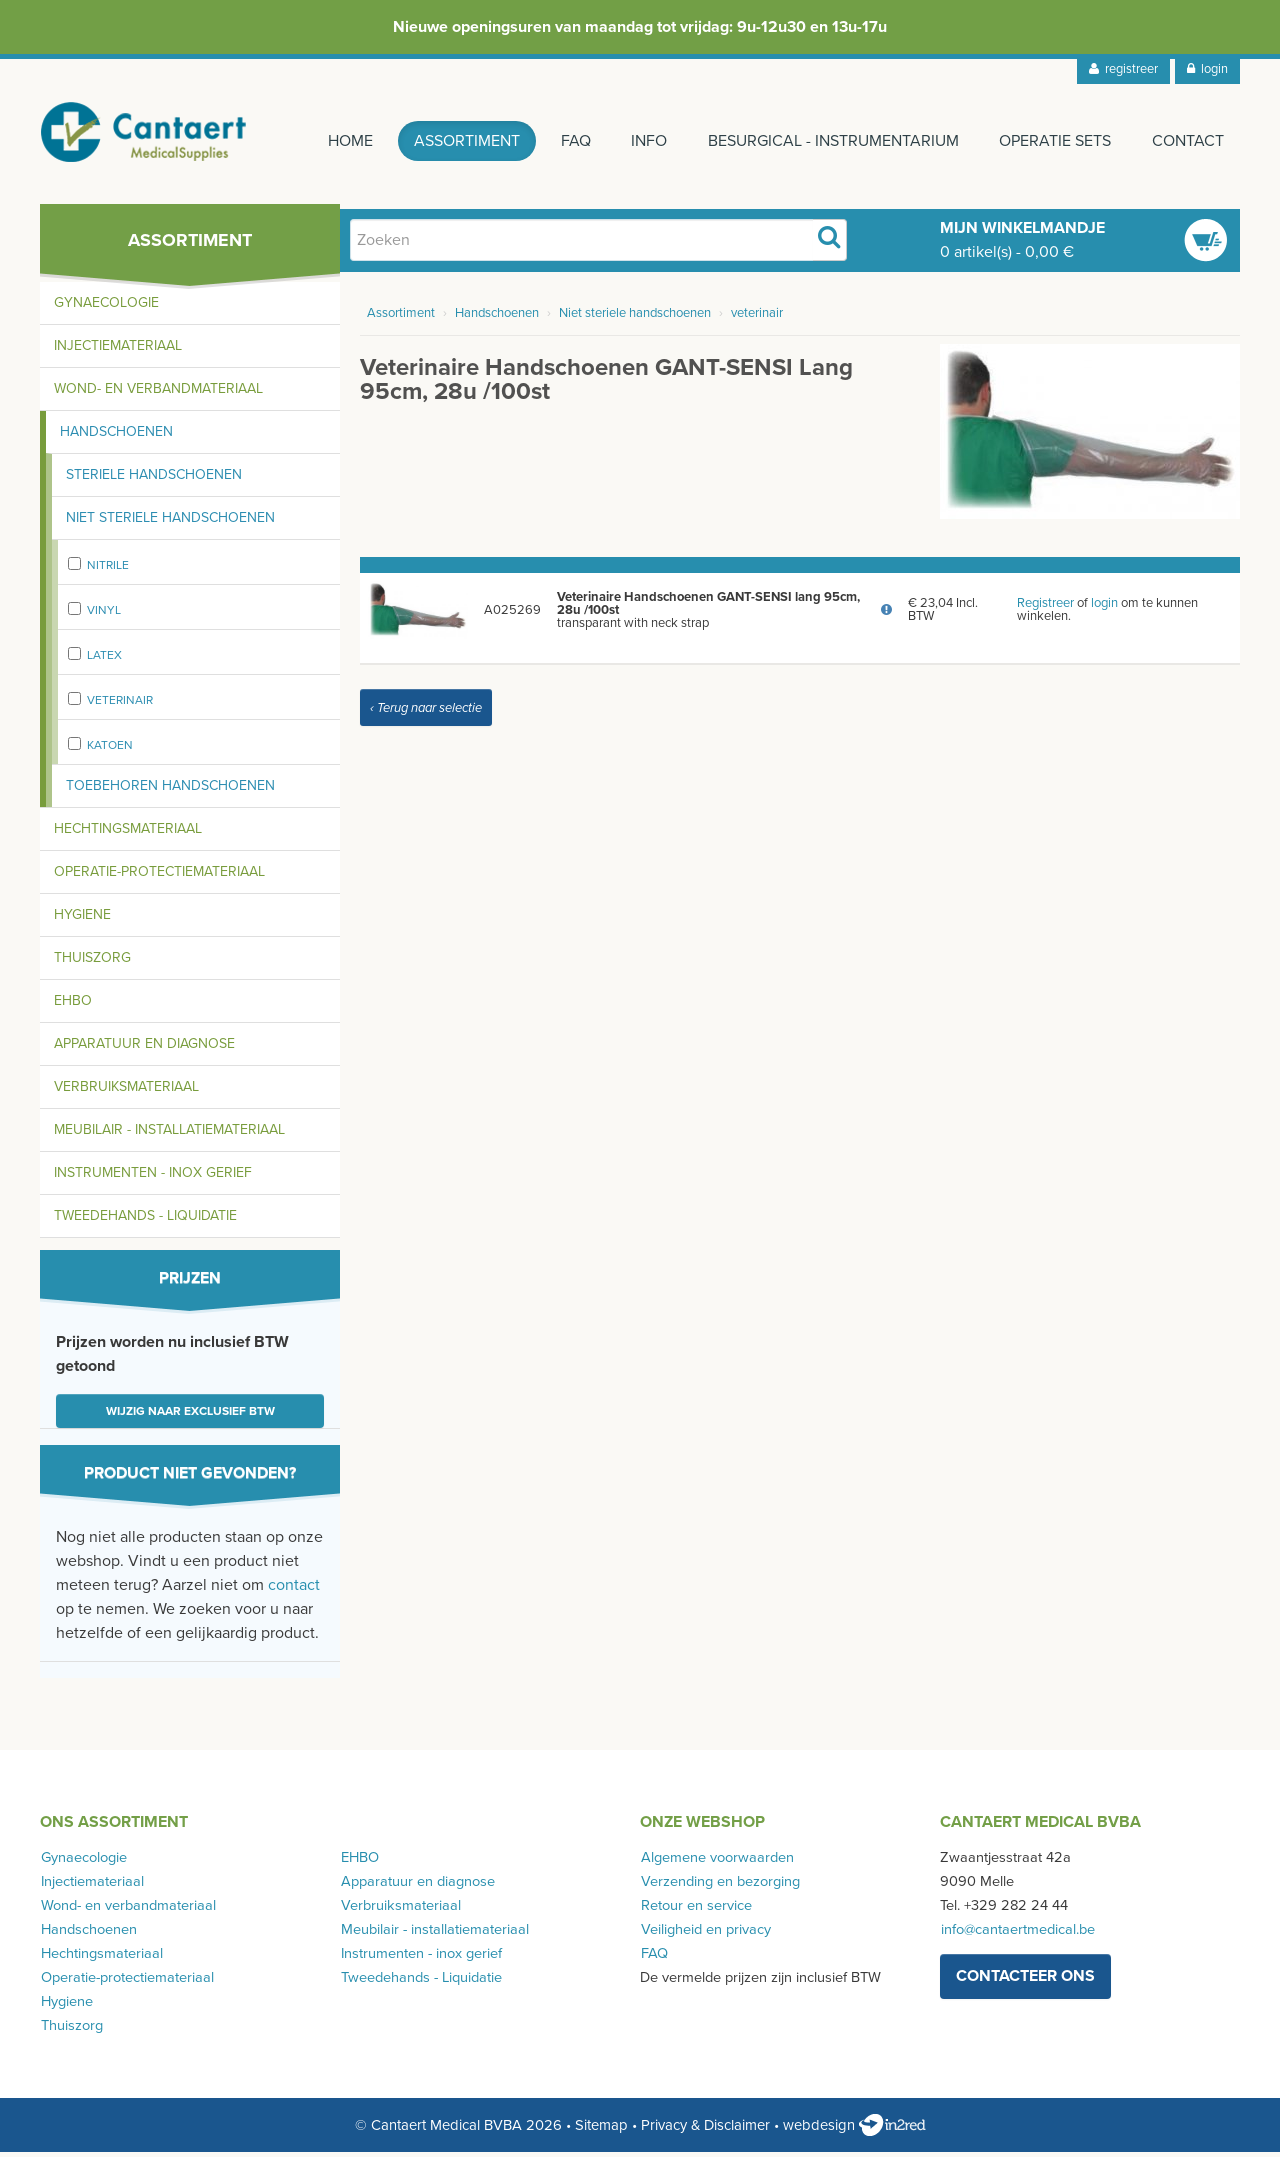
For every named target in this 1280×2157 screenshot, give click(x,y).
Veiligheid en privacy (705, 1934)
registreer (1123, 69)
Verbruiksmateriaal (126, 1091)
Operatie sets (1054, 141)
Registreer (1045, 608)
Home (342, 141)
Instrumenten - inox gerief (153, 1177)
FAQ (570, 141)
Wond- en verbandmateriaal (158, 393)
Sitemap (601, 2130)
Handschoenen (116, 436)
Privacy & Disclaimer (705, 2130)
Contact (1188, 141)
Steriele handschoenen (154, 479)
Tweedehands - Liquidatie (145, 1220)
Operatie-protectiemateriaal (159, 876)
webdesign (854, 2130)
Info (645, 141)
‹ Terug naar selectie (426, 713)
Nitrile (108, 570)
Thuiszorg (92, 962)
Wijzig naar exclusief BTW (190, 1416)
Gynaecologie (106, 307)
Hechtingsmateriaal (128, 833)
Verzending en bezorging (719, 1886)
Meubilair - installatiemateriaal (169, 1134)
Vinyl (104, 615)
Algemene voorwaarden (716, 1862)
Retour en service (695, 1910)
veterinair (120, 705)
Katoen (110, 750)
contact (294, 1590)
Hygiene (82, 919)
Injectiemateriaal (118, 350)
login (1207, 69)
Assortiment (460, 141)
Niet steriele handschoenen (170, 522)
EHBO (73, 1005)
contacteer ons (1025, 1981)
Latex (104, 660)
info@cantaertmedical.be (1017, 1934)
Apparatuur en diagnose (144, 1048)
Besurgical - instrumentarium (830, 141)
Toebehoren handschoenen (170, 790)
